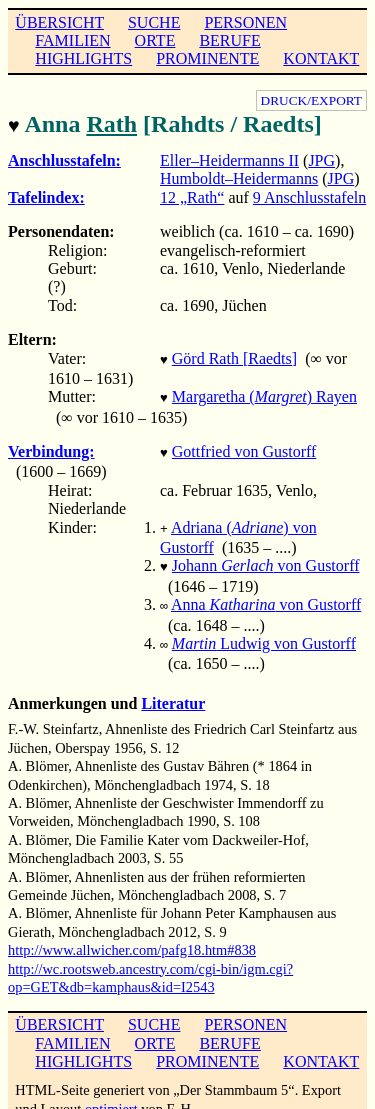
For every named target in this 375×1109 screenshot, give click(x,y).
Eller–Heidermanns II (229, 158)
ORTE (155, 40)
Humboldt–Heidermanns (239, 176)
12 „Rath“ (192, 195)
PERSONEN (245, 22)
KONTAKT (321, 58)
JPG (321, 158)
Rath (111, 124)
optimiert (111, 1093)
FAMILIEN (72, 40)
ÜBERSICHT (59, 22)
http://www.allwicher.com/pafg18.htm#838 (132, 934)
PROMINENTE (207, 58)
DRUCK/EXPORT (311, 100)
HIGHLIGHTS (83, 58)
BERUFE (229, 40)
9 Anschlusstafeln (309, 195)
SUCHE (154, 22)
